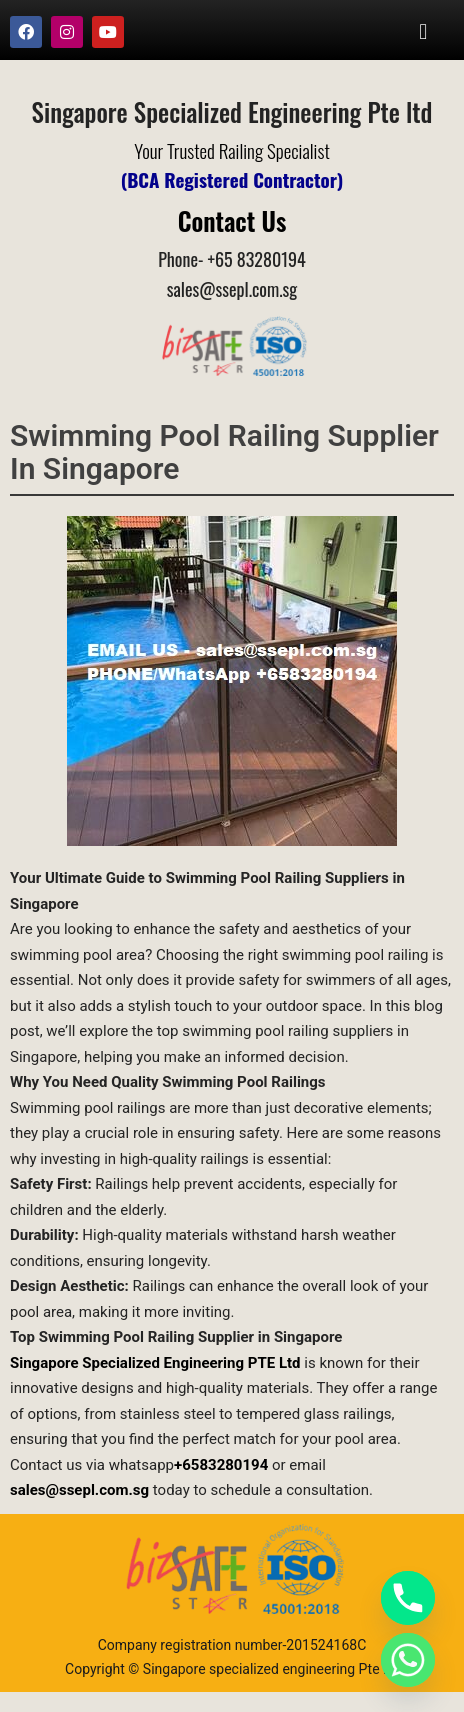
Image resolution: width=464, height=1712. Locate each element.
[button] (423, 31)
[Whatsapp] (408, 1660)
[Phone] (408, 1598)
